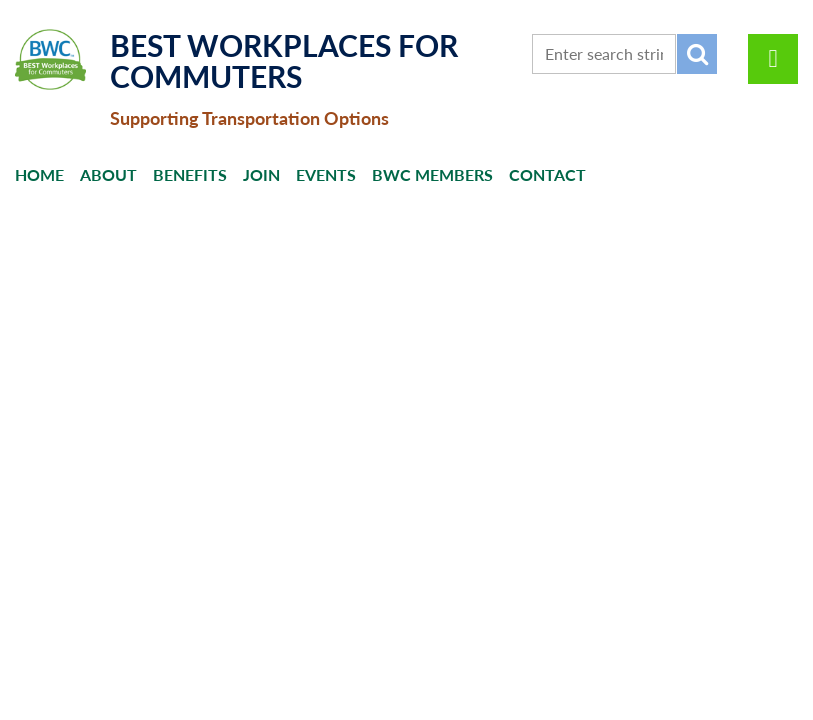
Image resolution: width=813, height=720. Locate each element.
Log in (773, 59)
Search (697, 54)
